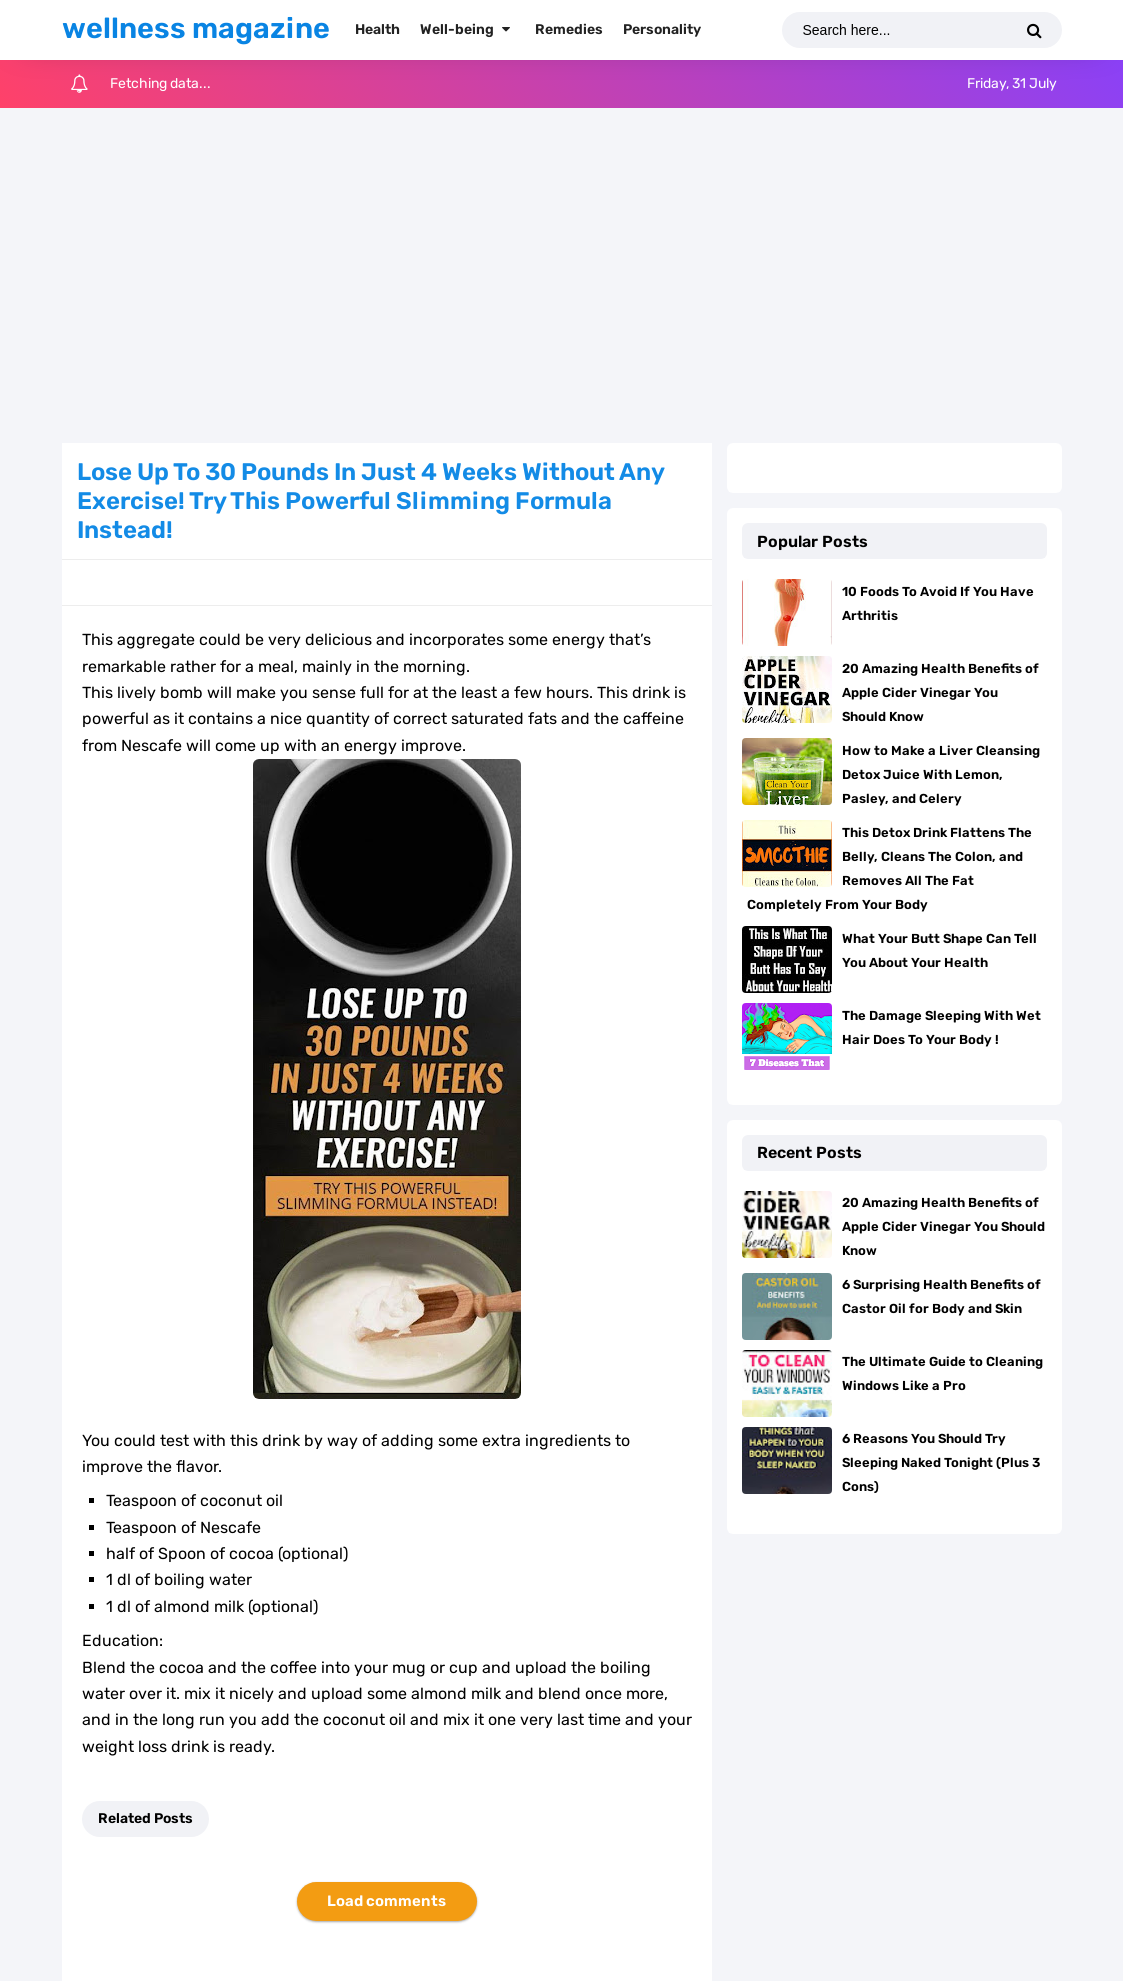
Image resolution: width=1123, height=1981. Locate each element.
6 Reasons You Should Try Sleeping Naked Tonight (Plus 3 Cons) (941, 1462)
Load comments (386, 1901)
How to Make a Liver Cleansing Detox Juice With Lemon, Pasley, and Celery (941, 774)
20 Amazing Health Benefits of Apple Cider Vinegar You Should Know (940, 692)
